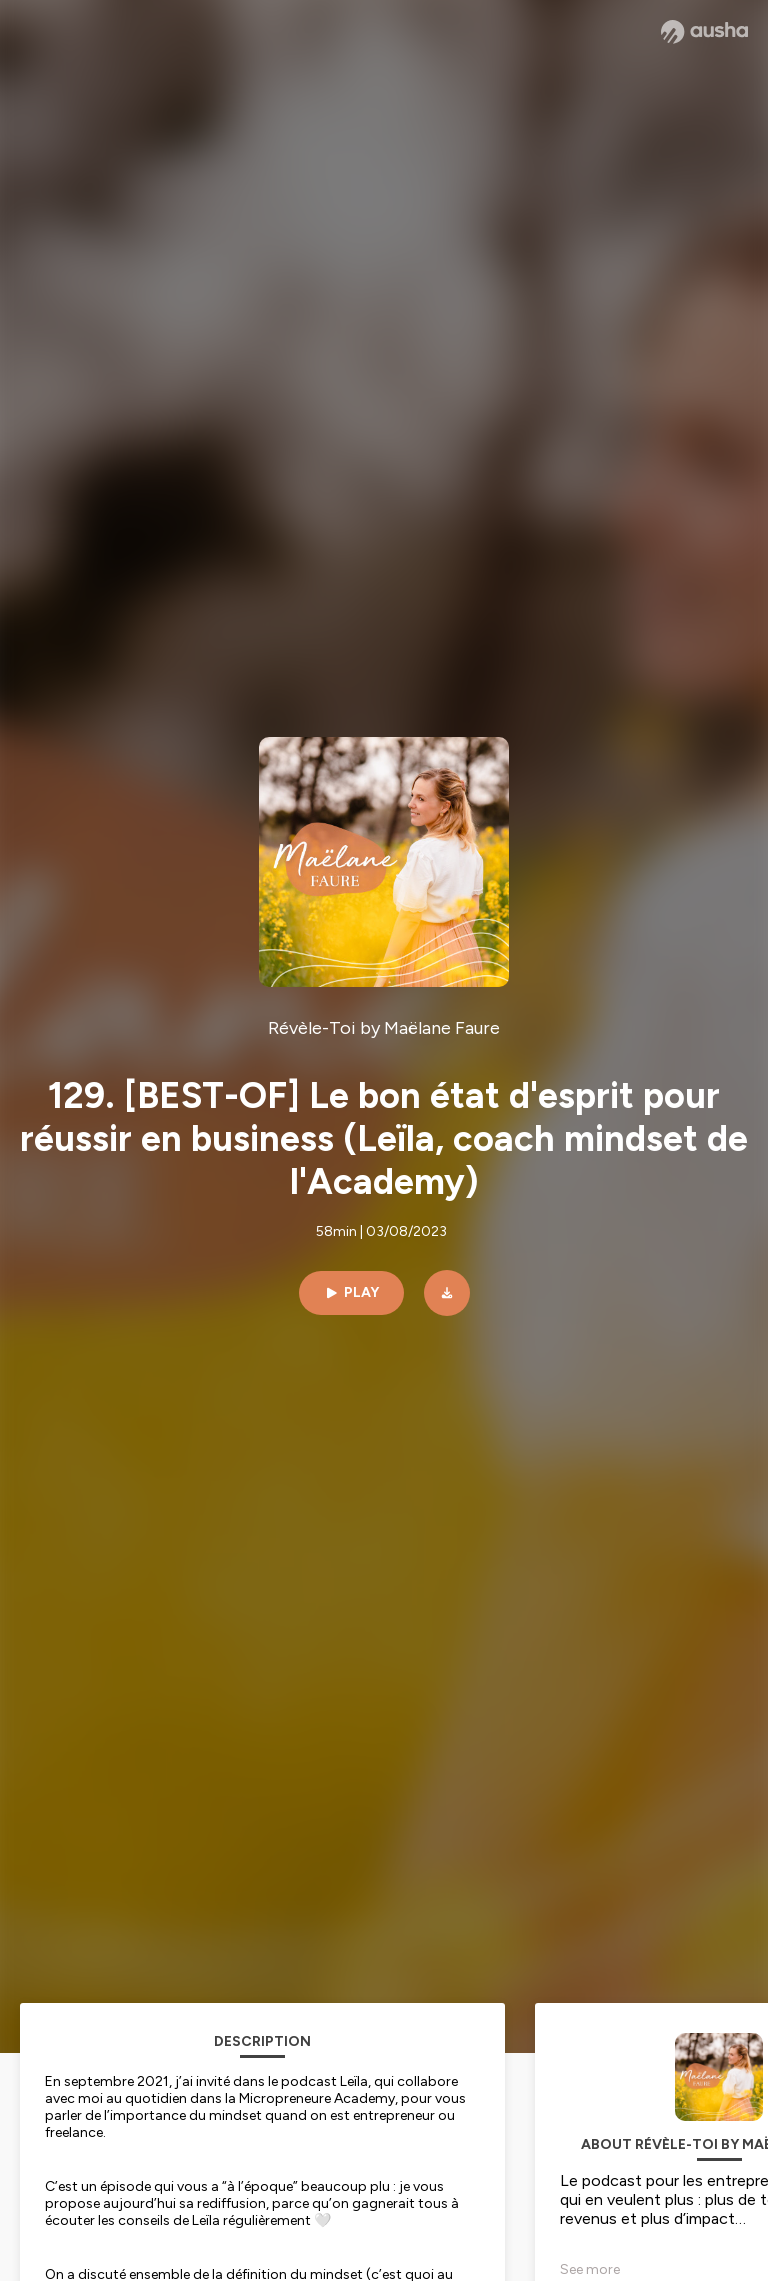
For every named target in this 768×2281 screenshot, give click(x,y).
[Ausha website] (704, 32)
